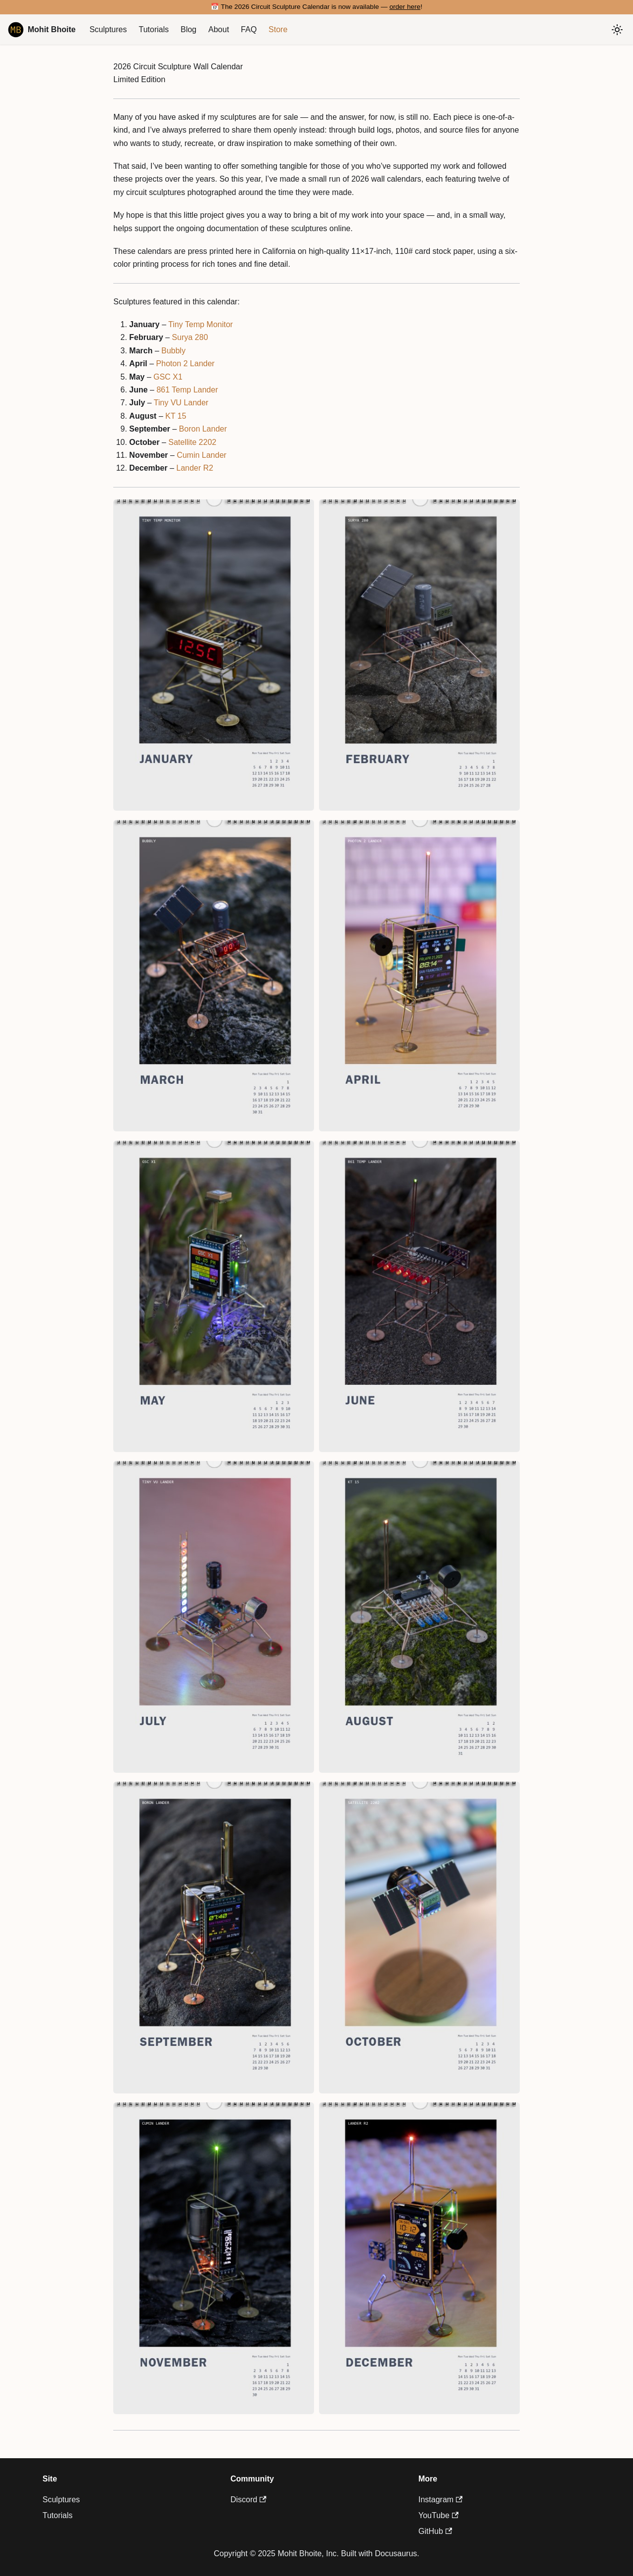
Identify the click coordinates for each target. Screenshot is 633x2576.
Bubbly (173, 350)
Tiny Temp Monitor (200, 324)
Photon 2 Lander (185, 363)
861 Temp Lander (187, 390)
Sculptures (108, 29)
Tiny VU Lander (181, 402)
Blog (188, 29)
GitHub (435, 2531)
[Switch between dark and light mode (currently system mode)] (617, 30)
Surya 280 (190, 337)
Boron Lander (203, 429)
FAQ (249, 29)
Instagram (440, 2499)
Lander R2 (195, 468)
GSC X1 (167, 377)
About (218, 29)
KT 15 (175, 416)
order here (404, 6)
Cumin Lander (201, 455)
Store (278, 29)
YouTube (438, 2515)
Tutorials (153, 29)
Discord (248, 2499)
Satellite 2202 (192, 442)
